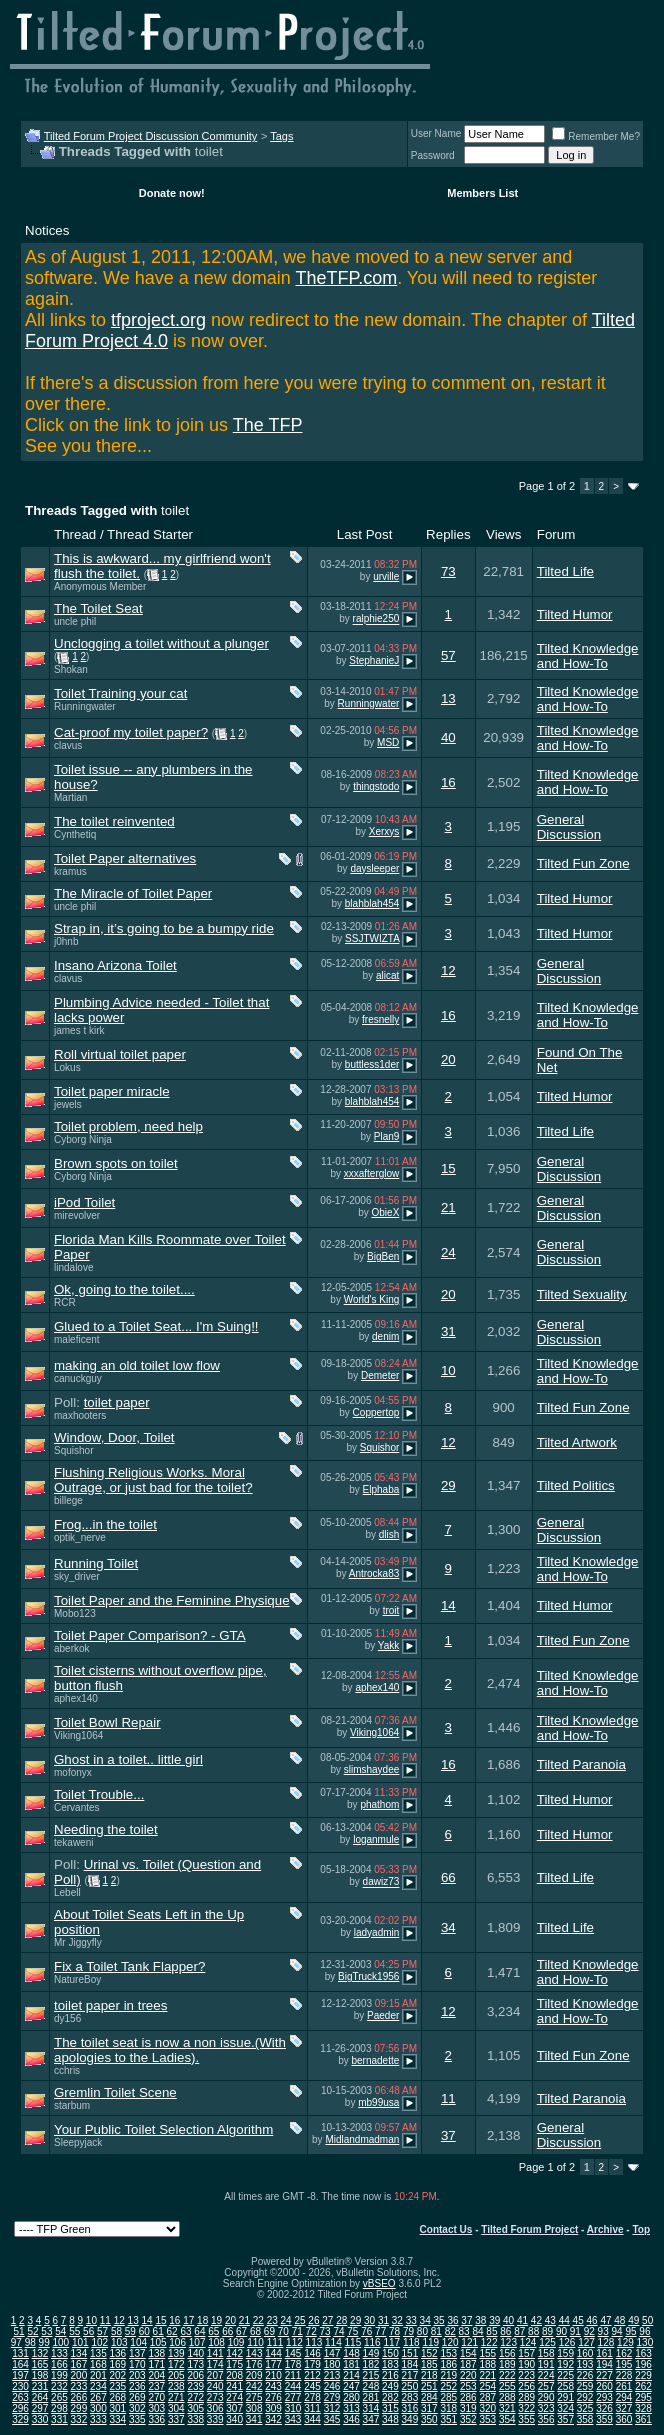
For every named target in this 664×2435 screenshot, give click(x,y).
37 (448, 2135)
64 (199, 2331)
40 (448, 737)
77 (380, 2331)
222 (507, 2375)
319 (468, 2408)
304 (176, 2408)
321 (507, 2408)
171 (156, 2364)
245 (312, 2386)
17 (188, 2320)
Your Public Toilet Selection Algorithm (163, 2129)
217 (410, 2375)
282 (390, 2397)
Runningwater (85, 706)
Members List (482, 193)
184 (410, 2364)
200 (79, 2375)
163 (643, 2353)
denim (385, 1336)
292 (585, 2397)
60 (144, 2331)
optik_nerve (80, 1537)
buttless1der (372, 1064)
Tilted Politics (576, 1485)
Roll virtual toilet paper (120, 1054)
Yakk (389, 1645)
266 (79, 2397)
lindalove (73, 1267)
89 (547, 2331)
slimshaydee (372, 1769)
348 (390, 2419)
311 (312, 2408)
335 (137, 2419)
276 (273, 2397)
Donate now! (172, 193)
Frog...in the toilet (105, 1524)
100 (60, 2342)
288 (507, 2397)
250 (410, 2386)
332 (79, 2419)
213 (332, 2375)
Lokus (67, 1067)
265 (59, 2397)
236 (137, 2386)
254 (487, 2386)
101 (80, 2342)
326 (604, 2408)
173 (195, 2364)
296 (20, 2408)
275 (254, 2397)
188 (487, 2364)
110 (255, 2342)
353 (487, 2419)
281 (371, 2397)
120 (450, 2342)
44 (564, 2320)
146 (312, 2353)
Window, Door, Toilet (114, 1437)
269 (137, 2397)
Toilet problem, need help (128, 1126)
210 (273, 2375)
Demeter (380, 1375)
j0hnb (66, 941)
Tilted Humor (575, 614)
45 (578, 2320)
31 (448, 1331)
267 (98, 2397)
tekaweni (73, 1842)
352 (468, 2419)
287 (487, 2397)
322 (526, 2408)
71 (297, 2331)
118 (411, 2342)
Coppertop (376, 1412)
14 (448, 1605)
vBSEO (379, 2283)
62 (172, 2331)
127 (586, 2342)
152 (429, 2353)
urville (386, 576)
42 (536, 2320)
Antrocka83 (374, 1573)
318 (448, 2408)
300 (98, 2408)
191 (546, 2364)
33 (411, 2320)
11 (448, 2098)
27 (327, 2320)
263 (20, 2397)
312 (332, 2408)
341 (254, 2419)
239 (195, 2386)
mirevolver (77, 1215)
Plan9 (387, 1136)
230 (20, 2386)
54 (60, 2331)
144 (273, 2353)
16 (448, 782)
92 (589, 2331)
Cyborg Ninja (83, 1139)
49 (633, 2320)
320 (487, 2408)
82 (450, 2331)
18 (202, 2320)
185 (429, 2364)
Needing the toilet (106, 1829)
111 (275, 2342)
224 (546, 2375)
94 (617, 2331)
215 (371, 2375)
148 (351, 2353)
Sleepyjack (78, 2142)
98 (30, 2342)
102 (99, 2342)
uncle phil (75, 621)
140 (195, 2353)
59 (130, 2331)
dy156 (67, 2018)
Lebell (67, 1892)
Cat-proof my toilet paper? (131, 732)
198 (40, 2375)
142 (234, 2353)
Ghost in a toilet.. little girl (128, 1759)
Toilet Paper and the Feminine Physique (172, 1600)
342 (273, 2419)
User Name (436, 133)
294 (624, 2397)
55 (74, 2331)
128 (606, 2342)
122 (489, 2342)
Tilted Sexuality (582, 1294)
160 (585, 2353)
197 (20, 2375)
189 (507, 2364)
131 (20, 2353)
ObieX (386, 1212)
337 (176, 2419)
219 (448, 2375)
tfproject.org (158, 320)
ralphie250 (376, 619)
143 (254, 2353)
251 (429, 2386)
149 (371, 2353)
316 (410, 2408)
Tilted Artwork (577, 1442)
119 (430, 2342)
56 (88, 2331)
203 (137, 2375)
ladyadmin (377, 1932)
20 (448, 1059)
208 (234, 2375)
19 (216, 2320)
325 (585, 2408)
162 (624, 2353)
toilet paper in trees (110, 2005)
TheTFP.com (346, 278)
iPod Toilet (84, 1202)
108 (216, 2342)
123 (508, 2342)
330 (40, 2419)
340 (234, 2419)
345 (332, 2419)
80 (422, 2331)
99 (44, 2342)
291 (565, 2397)
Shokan (71, 669)
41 (522, 2320)
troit (391, 1610)
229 (643, 2375)
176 (254, 2364)
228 (624, 2375)
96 (644, 2331)
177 (273, 2364)
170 (137, 2364)
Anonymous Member (100, 586)
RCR (65, 1302)
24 (448, 1252)
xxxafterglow (372, 1173)
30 (369, 2320)
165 (40, 2364)
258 (565, 2386)
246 (332, 2386)
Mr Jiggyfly (78, 1942)
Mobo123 (75, 1613)
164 (20, 2364)
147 (332, 2353)
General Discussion (569, 827)
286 (468, 2397)
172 (176, 2364)
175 (234, 2364)
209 (254, 2375)
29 (448, 1485)
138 (156, 2353)
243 (273, 2386)
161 (604, 2353)
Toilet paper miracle (112, 1091)
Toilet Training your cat (120, 693)
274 (234, 2397)
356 (546, 2419)
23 (272, 2320)
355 (526, 2419)
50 (647, 2320)
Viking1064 (78, 1735)
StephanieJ (374, 660)
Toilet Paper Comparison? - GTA (150, 1635)
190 (526, 2364)
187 (468, 2364)
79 (408, 2331)
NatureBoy (77, 1979)
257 (546, 2386)
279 (332, 2397)
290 (546, 2397)
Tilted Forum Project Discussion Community (151, 136)
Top (641, 2229)
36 (452, 2320)
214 (351, 2375)
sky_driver (77, 1576)
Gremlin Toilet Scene (115, 2092)
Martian (70, 797)
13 (448, 698)
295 (643, 2397)
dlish (389, 1534)
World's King (372, 1299)
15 (448, 1168)
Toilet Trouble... (99, 1794)
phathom (379, 1804)
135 (98, 2353)
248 (371, 2386)
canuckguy (78, 1378)
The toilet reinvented (114, 821)
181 (351, 2364)
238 (176, 2386)
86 (505, 2331)
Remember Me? (596, 136)
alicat (387, 975)
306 (215, 2408)
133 (59, 2353)
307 (234, 2408)
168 (98, 2364)
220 (468, 2375)
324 (565, 2408)
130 (645, 2342)
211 (293, 2375)
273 (215, 2397)
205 (176, 2375)
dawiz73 (381, 1882)
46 (591, 2320)
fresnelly (380, 1019)
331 (59, 2419)
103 (119, 2342)
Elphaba (381, 1489)
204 (156, 2375)
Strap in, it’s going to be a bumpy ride (164, 928)
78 (394, 2331)
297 (40, 2408)
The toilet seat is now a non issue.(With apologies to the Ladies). (170, 2050)
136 (118, 2353)
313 (351, 2408)
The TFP (268, 425)
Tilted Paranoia (581, 1764)
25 (299, 2320)
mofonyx (73, 1772)
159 (565, 2353)
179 (312, 2364)
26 (313, 2320)
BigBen (383, 1256)
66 (448, 1877)
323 (546, 2408)
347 (371, 2419)
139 (176, 2353)
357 (565, 2419)
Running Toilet (96, 1563)
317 (429, 2408)
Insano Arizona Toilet (115, 965)
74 (338, 2331)
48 (619, 2320)
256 (526, 2386)
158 (546, 2353)
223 (526, 2375)
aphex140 (76, 1698)
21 (448, 1207)
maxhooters (80, 1415)
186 (448, 2364)
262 (643, 2386)
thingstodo (376, 786)
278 (312, 2397)
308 (254, 2408)
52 (32, 2331)
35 (439, 2320)
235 (118, 2386)
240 (215, 2386)
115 (353, 2342)
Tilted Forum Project (529, 2229)
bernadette (375, 2060)
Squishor (73, 1450)
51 (19, 2331)
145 (293, 2353)
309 (273, 2408)
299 (79, 2408)
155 (487, 2353)
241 (234, 2386)
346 (351, 2419)
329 (20, 2419)
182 (371, 2364)
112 (294, 2342)
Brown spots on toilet (116, 1163)
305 (195, 2408)
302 (137, 2408)
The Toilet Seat (98, 608)
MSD (388, 742)
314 (371, 2408)
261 (624, 2386)
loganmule (376, 1839)
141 (215, 2353)
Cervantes (77, 1807)
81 (436, 2331)
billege (68, 1500)
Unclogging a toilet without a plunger (161, 643)
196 (643, 2364)
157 (526, 2353)
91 (575, 2331)
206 (195, 2375)
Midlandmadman (362, 2139)
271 (176, 2397)
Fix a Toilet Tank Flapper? (129, 1966)
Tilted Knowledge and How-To (588, 656)
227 (604, 2375)
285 (448, 2397)
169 (118, 2364)
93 (603, 2331)
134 (79, 2353)
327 (624, 2408)
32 (397, 2320)
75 (352, 2331)
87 (519, 2331)
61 (158, 2331)
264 (40, 2397)
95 (630, 2331)
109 (236, 2342)
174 (215, 2364)
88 (533, 2331)
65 (213, 2331)
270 (156, 2397)
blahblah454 (372, 903)
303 (156, 2408)
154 (468, 2353)
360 (624, 2419)
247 (351, 2386)
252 (448, 2386)
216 (390, 2375)
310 (293, 2408)
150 (390, 2353)
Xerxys (384, 831)
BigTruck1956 (368, 1976)
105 (158, 2342)
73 (448, 571)
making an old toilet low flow (137, 1365)
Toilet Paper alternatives (125, 858)
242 (254, 2386)
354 (507, 2419)
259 (585, 2386)
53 (46, 2331)
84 (477, 2331)
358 (585, 2419)
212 (312, 2375)
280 (351, 2397)
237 (156, 2386)
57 (448, 655)
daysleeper (374, 868)
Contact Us (446, 2229)
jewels (68, 1104)
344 (312, 2419)
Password (433, 155)
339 (215, 2419)
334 (118, 2419)
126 (567, 2342)
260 (604, 2386)
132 (40, 2353)
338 (195, 2419)
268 (118, 2397)
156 (507, 2353)
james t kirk (79, 1030)
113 (314, 2342)
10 (448, 1370)
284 (429, 2397)
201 (98, 2375)
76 (366, 2331)
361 (643, 2419)
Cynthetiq (75, 834)
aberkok (72, 1648)
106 (177, 2342)
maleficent (77, 1339)
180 (332, 2364)
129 (625, 2342)
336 (156, 2419)
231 (40, 2386)
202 (118, 2375)
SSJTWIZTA (372, 938)
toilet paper (117, 1402)
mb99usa (378, 2102)
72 (311, 2331)
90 (561, 2331)
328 (643, 2408)
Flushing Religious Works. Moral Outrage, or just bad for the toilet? (153, 1480)
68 (255, 2331)
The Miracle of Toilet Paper (133, 893)
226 (585, 2375)
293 (604, 2397)
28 (341, 2320)
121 (469, 2342)
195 (624, 2364)
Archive (605, 2229)
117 (391, 2342)
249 (390, 2386)
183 (390, 2364)
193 (585, 2364)
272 (195, 2397)
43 (550, 2320)
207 (215, 2375)
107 (197, 2342)
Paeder (383, 2015)
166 (59, 2364)
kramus (70, 871)
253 (468, 2386)
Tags (281, 136)
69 (269, 2331)
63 (185, 2331)
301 (118, 2408)
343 (293, 2419)
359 (604, 2419)
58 (116, 2331)
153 (448, 2353)
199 (59, 2375)
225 (565, 2375)
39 (494, 2320)
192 (565, 2364)
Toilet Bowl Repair (107, 1722)
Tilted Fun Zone (583, 863)
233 (79, 2386)
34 (448, 1927)
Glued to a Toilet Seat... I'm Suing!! (156, 1326)
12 (448, 970)
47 (605, 2320)
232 (59, 2386)
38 (480, 2320)
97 (16, 2342)
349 (410, 2419)
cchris (67, 2070)
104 (138, 2342)
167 (79, 2364)
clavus (68, 745)
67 (241, 2331)
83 (464, 2331)
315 (390, 2408)
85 (491, 2331)
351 (448, 2419)
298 (59, 2408)
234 (98, 2386)
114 (333, 2342)
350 (429, 2419)
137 (137, 2353)
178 (293, 2364)
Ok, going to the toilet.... (124, 1289)
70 (283, 2331)
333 (98, 2419)
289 (526, 2397)
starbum (72, 2105)
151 (410, 2353)
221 (487, 2375)
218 (429, 2375)
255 (507, 2386)
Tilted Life (565, 571)
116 (372, 2342)
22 (258, 2320)
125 (547, 2342)
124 (528, 2342)
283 (410, 2397)
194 (604, 2364)
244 (293, 2386)
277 (293, 2397)
